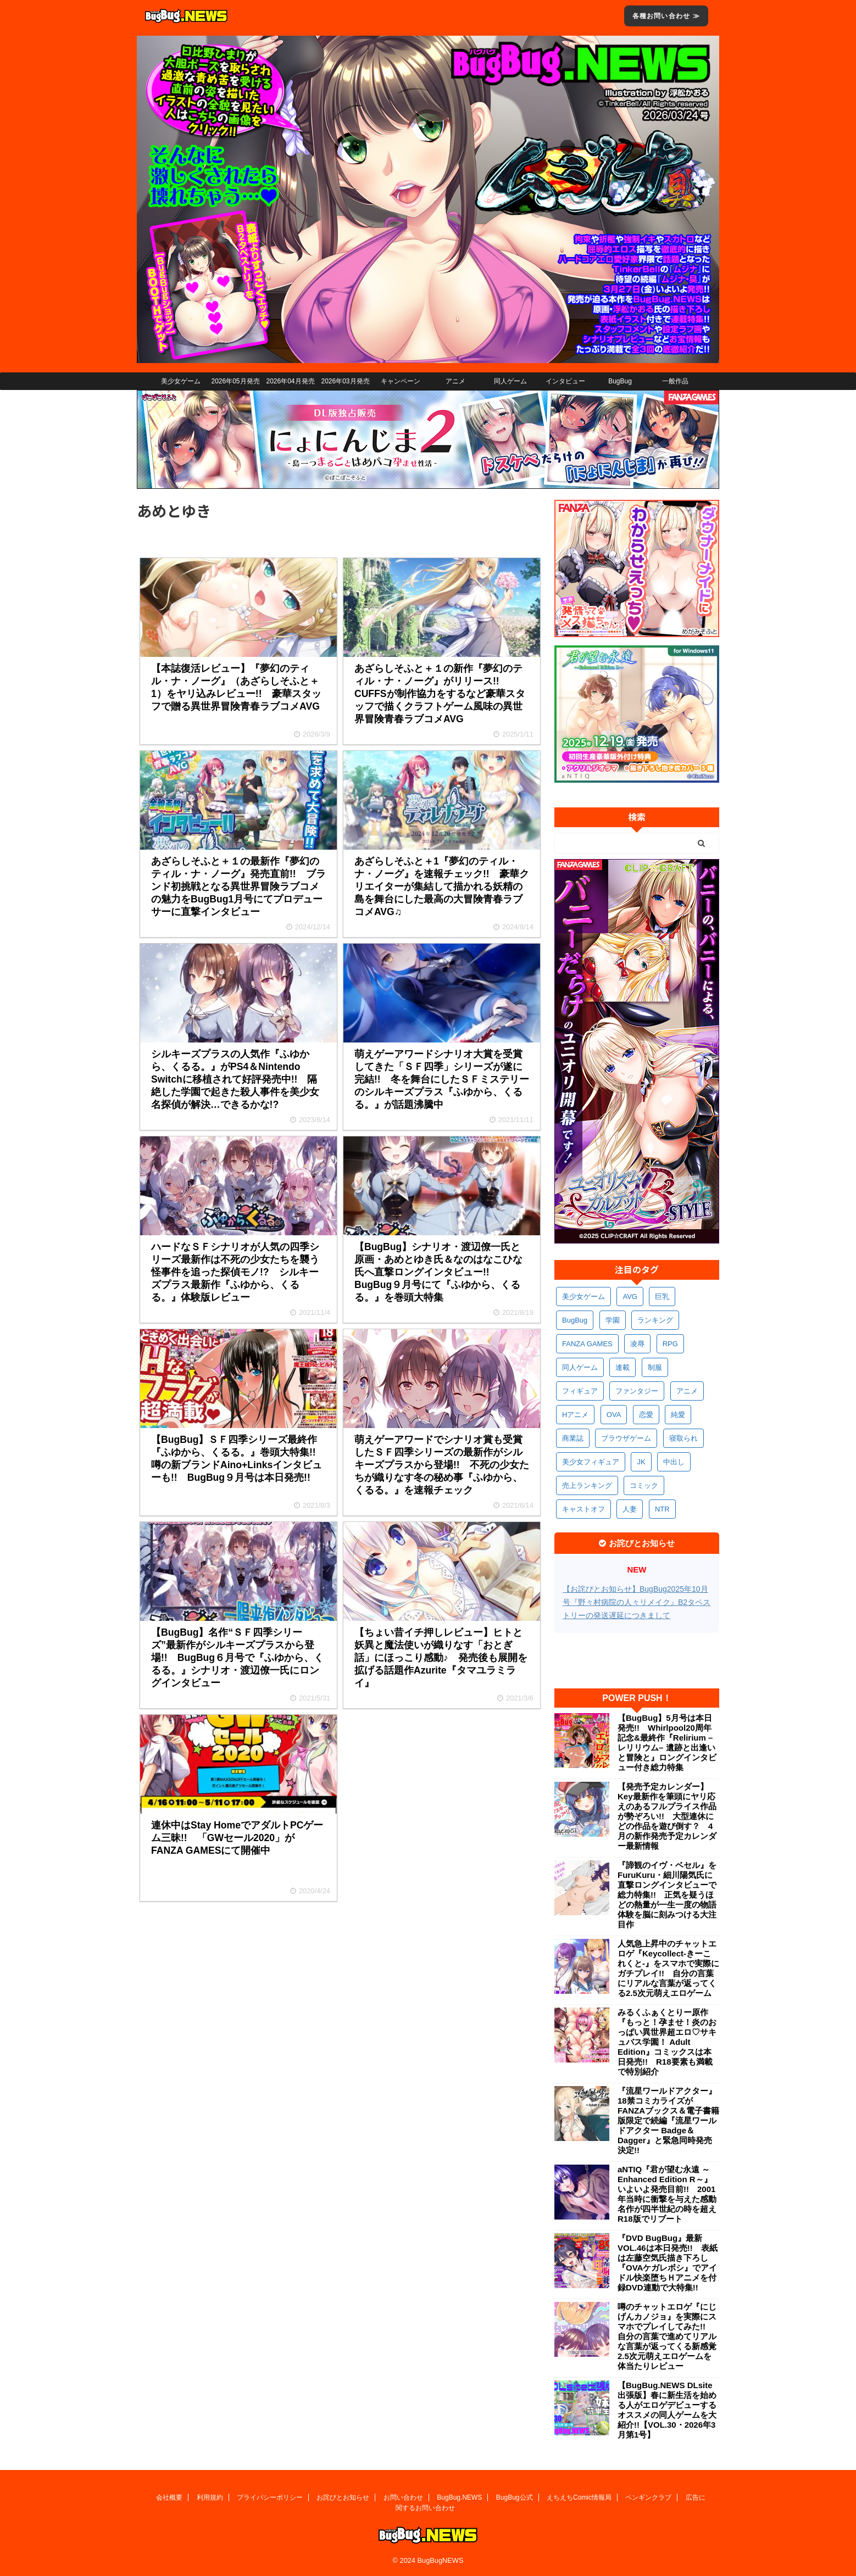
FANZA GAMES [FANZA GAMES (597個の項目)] (587, 1344)
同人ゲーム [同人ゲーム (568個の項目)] (580, 1367)
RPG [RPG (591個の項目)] (670, 1344)
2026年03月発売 (345, 381)
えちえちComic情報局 (579, 2497)
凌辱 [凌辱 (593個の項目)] (637, 1344)
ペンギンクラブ (648, 2497)
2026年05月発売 (235, 381)
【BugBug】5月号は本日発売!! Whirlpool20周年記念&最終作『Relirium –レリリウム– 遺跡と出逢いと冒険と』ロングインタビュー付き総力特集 (667, 1742)
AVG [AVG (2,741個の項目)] (629, 1296)
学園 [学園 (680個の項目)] (612, 1320)
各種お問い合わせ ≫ (666, 16)
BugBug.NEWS (459, 2497)
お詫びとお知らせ (342, 2497)
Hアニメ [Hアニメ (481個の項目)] (575, 1414)
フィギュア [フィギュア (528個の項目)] (580, 1391)
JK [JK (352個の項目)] (641, 1462)
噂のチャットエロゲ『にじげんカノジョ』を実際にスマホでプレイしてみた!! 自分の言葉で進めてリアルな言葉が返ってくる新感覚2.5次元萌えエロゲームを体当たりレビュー (667, 2336)
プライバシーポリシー (270, 2497)
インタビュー (565, 381)
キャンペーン (400, 381)
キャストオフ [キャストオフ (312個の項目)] (583, 1509)
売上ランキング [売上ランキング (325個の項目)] (587, 1485)
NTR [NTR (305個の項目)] (662, 1509)
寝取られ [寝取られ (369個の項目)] (683, 1438)
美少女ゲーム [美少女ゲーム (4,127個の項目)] (583, 1296)
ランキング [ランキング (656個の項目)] (655, 1320)
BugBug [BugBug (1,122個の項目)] (574, 1320)
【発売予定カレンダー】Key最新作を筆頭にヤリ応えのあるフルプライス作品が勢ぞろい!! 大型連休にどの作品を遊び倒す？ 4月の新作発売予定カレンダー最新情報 (667, 1816)
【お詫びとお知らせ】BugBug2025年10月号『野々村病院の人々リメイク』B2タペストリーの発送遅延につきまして (636, 1602)
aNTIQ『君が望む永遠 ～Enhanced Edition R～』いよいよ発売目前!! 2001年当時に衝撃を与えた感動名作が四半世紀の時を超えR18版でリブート (667, 2194)
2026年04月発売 (290, 381)
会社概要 (169, 2497)
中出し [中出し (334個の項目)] (674, 1462)
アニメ (455, 381)
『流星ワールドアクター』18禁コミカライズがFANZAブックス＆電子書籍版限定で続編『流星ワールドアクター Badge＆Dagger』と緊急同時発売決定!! (668, 2120)
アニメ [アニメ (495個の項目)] (687, 1391)
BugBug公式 (514, 2497)
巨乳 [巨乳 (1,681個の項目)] (662, 1296)
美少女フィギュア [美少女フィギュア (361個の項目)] (590, 1462)
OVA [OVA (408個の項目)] (614, 1414)
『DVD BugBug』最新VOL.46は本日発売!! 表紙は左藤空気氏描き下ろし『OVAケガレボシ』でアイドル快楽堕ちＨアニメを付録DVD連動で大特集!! (668, 2262)
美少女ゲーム (181, 381)
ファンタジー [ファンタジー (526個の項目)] (636, 1391)
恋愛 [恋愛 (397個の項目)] (646, 1414)
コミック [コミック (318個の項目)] (644, 1485)
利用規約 (210, 2497)
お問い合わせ (403, 2497)
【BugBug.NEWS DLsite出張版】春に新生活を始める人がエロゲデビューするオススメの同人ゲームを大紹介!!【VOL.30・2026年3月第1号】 (667, 2409)
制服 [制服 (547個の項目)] (655, 1367)
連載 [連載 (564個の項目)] (622, 1367)
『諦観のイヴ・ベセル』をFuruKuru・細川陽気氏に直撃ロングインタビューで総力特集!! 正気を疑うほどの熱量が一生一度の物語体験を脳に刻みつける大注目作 (667, 1894)
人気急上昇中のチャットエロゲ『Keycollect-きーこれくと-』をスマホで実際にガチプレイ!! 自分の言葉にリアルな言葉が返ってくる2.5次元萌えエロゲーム (668, 1968)
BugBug (620, 381)
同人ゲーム (510, 381)
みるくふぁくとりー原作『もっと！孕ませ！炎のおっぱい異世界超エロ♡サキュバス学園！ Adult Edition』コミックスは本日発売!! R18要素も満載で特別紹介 (667, 2042)
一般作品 (675, 381)
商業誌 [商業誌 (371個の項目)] (572, 1438)
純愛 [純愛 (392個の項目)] (678, 1414)
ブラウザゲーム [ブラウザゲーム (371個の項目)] (626, 1438)
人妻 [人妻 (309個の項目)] (629, 1509)
